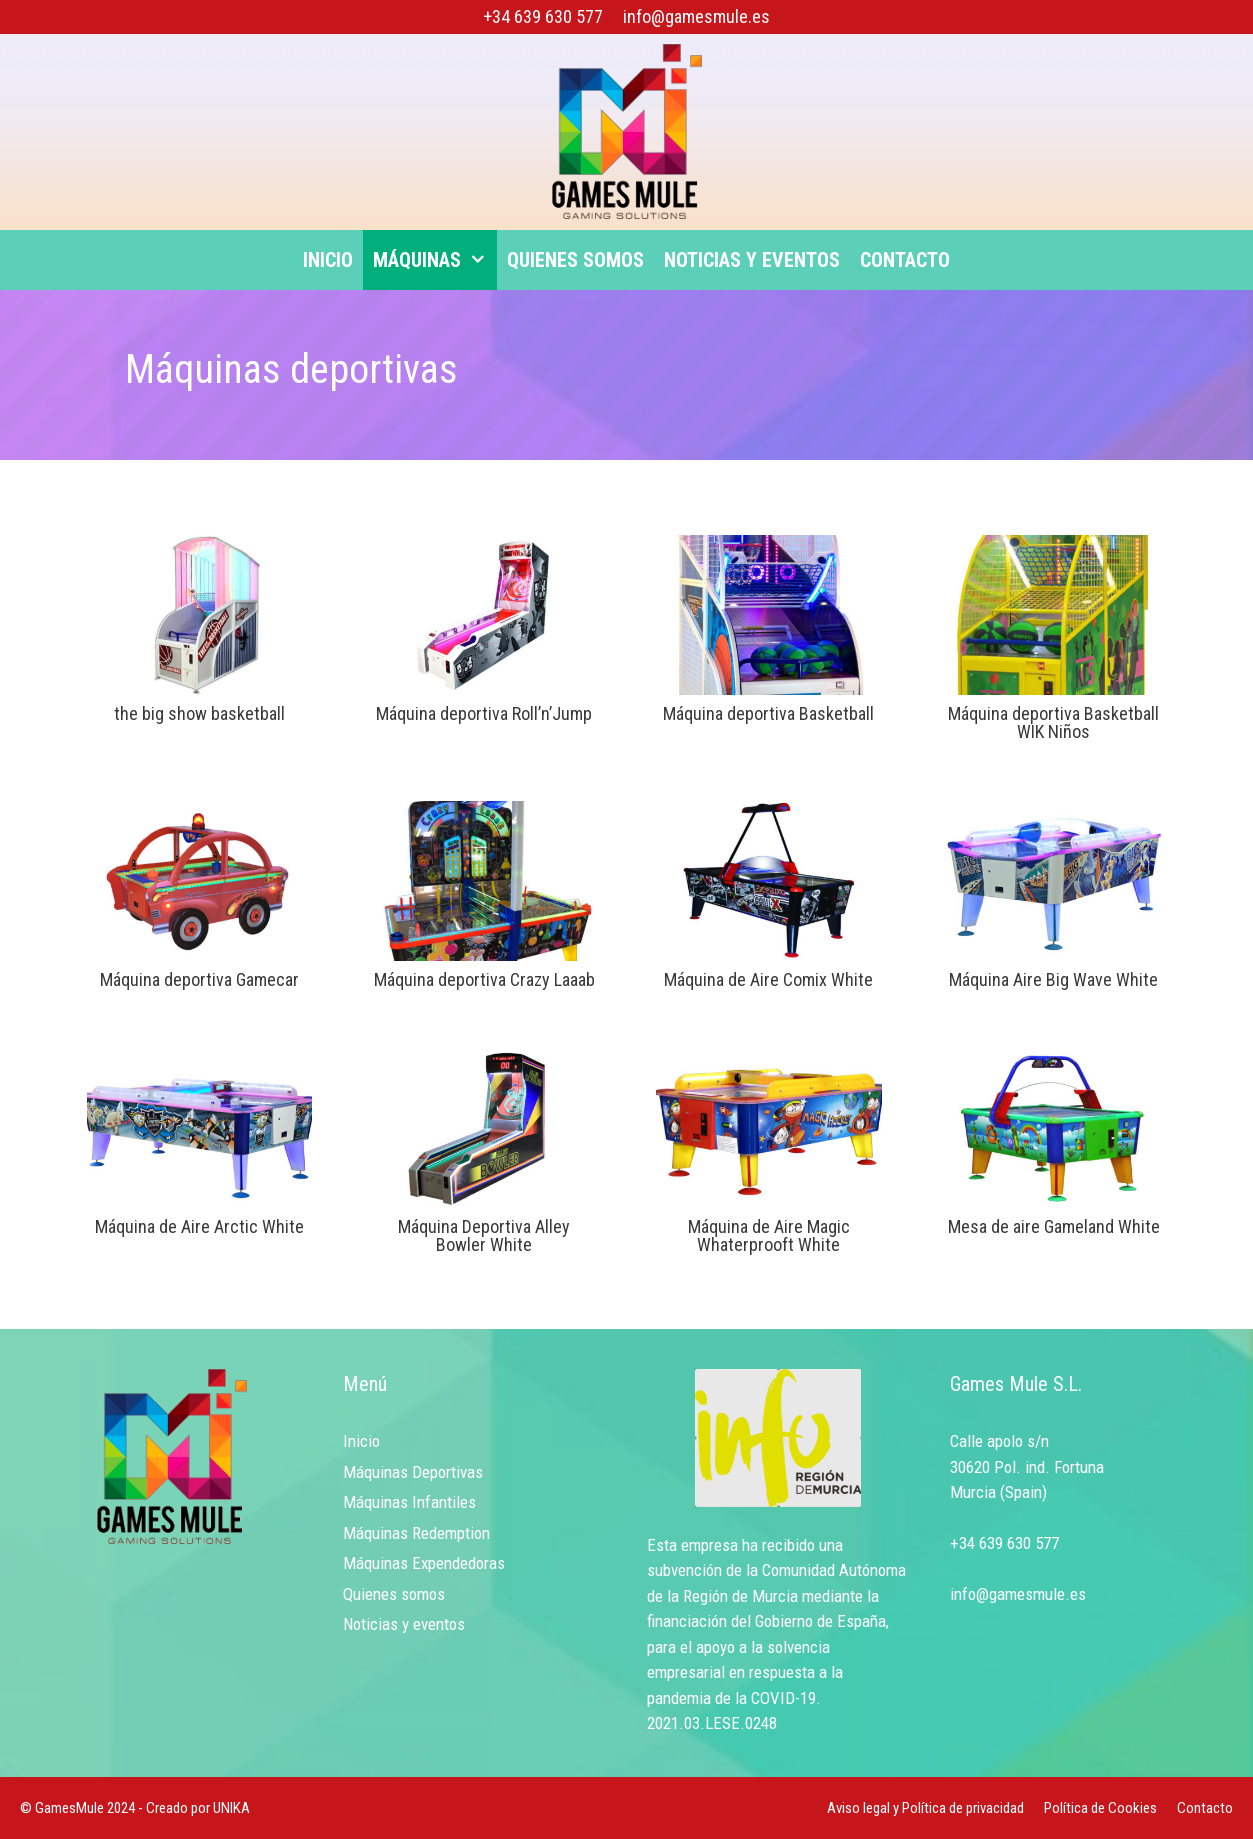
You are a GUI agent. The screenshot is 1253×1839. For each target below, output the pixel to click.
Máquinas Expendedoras (424, 1563)
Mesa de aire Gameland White (1054, 1226)
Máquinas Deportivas (413, 1472)
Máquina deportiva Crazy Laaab (484, 979)
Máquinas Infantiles (409, 1502)
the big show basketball (199, 713)
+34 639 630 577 (543, 16)
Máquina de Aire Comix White (768, 979)
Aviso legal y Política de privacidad (925, 1808)
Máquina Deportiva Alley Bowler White (484, 1235)
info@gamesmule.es (696, 16)
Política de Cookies (1100, 1808)
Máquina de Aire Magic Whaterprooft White (769, 1235)
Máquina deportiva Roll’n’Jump (484, 713)
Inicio (328, 260)
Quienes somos (575, 260)
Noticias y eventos (752, 260)
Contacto (905, 260)
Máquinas (435, 260)
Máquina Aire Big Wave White (1053, 979)
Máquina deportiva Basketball (768, 713)
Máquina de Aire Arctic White (199, 1226)
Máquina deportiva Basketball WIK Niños (1053, 722)
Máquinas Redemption (416, 1533)
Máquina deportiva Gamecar (199, 979)
